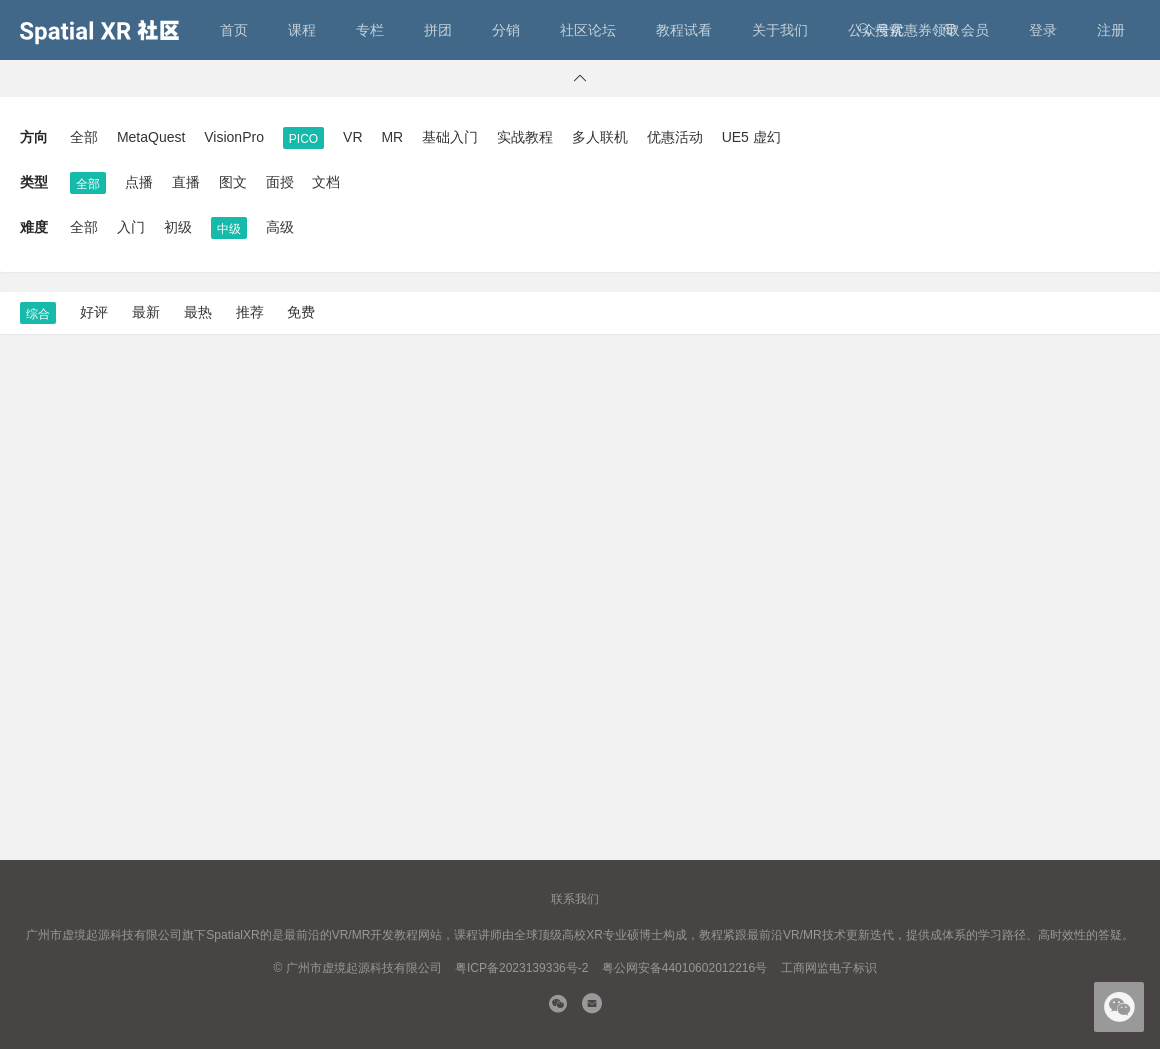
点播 (139, 182)
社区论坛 (588, 30)
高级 (280, 227)
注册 (1111, 30)
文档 (326, 182)
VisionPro (234, 137)
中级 (229, 229)
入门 (131, 227)
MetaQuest (151, 137)
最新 (146, 312)
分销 (506, 30)
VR (352, 137)
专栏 (370, 30)
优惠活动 (675, 137)
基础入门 (450, 137)
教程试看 (684, 30)
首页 (234, 30)
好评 (94, 312)
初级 (178, 227)
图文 (233, 182)
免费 (301, 312)
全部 (84, 137)
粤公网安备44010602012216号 (684, 968)
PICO (303, 139)
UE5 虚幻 (751, 137)
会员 (966, 30)
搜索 (880, 30)
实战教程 (525, 137)
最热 (198, 312)
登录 (1043, 30)
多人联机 (600, 137)
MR (392, 137)
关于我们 (780, 30)
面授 (280, 182)
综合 (38, 314)
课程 (302, 30)
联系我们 (575, 899)
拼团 (438, 30)
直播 (186, 182)
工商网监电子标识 (829, 968)
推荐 (250, 312)
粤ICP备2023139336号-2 (521, 968)
